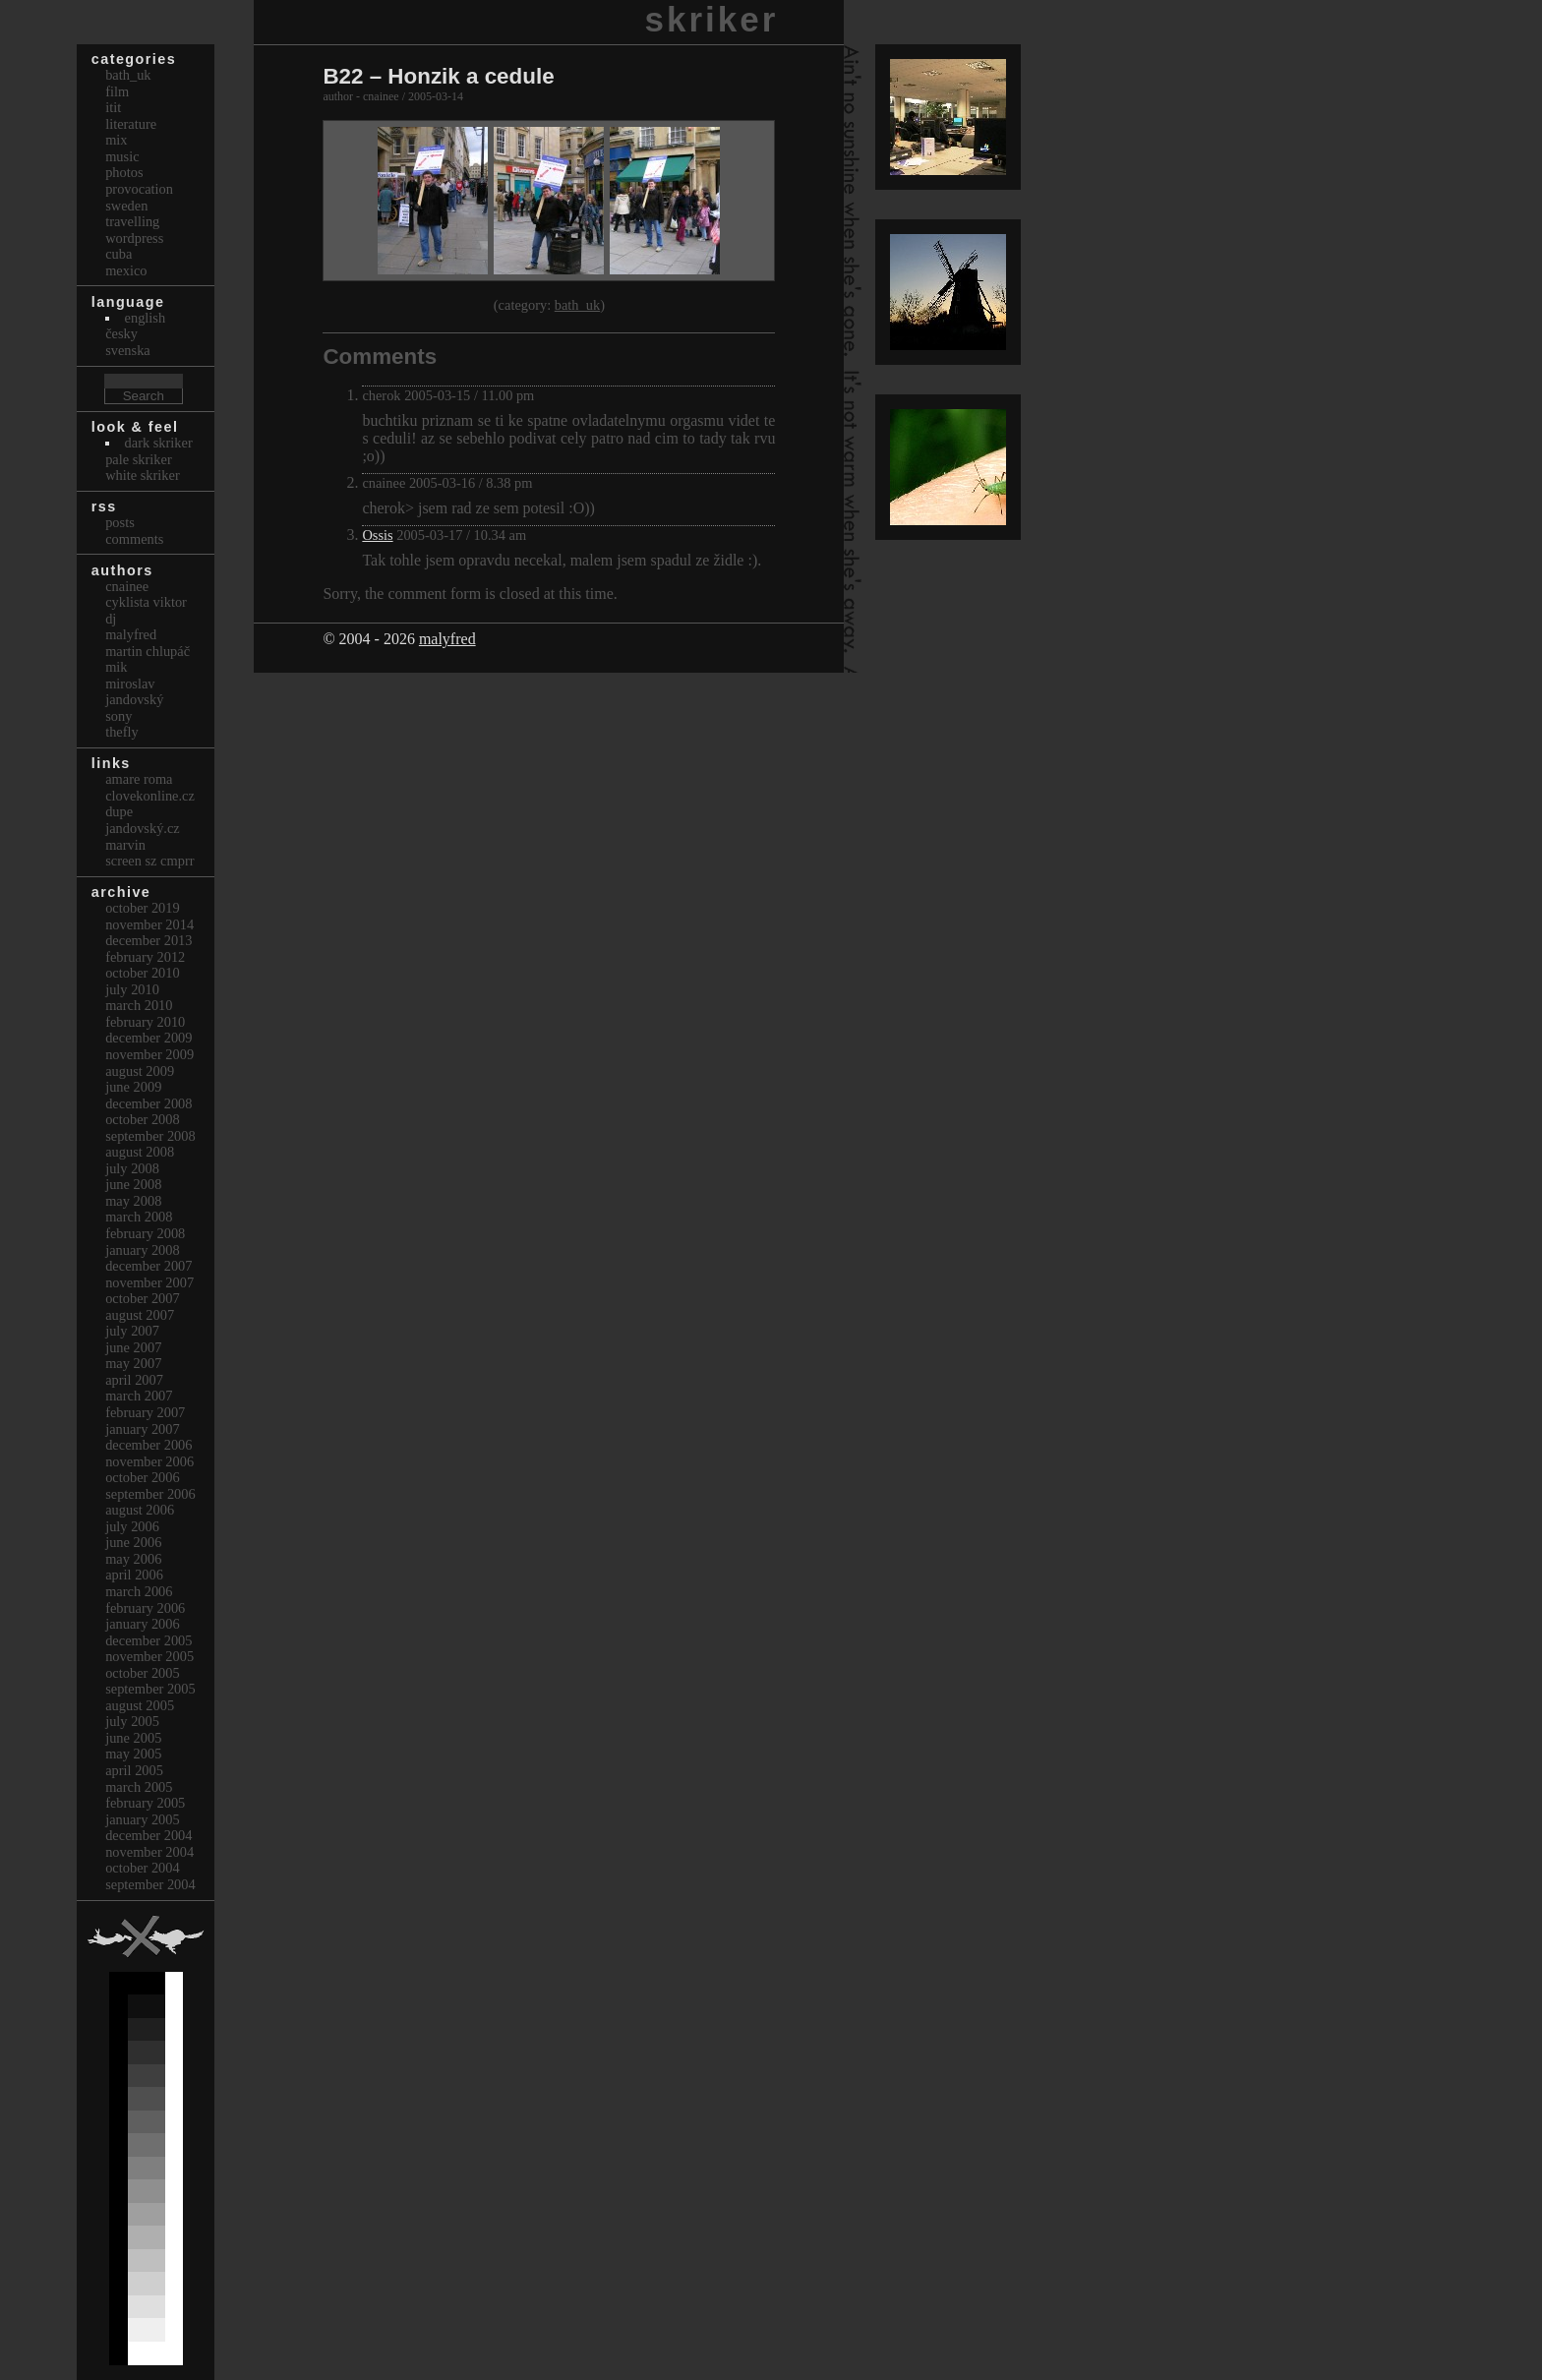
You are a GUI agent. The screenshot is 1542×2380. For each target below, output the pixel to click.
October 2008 (142, 1119)
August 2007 (139, 1315)
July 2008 (132, 1168)
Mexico (126, 270)
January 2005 (142, 1819)
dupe (119, 811)
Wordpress (134, 238)
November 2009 (149, 1054)
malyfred (447, 638)
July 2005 (132, 1721)
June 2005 (133, 1738)
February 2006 (145, 1608)
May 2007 (133, 1363)
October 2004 (142, 1867)
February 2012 (145, 957)
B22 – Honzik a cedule (438, 76)
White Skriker (142, 475)
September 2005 (150, 1688)
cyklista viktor (146, 602)
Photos (124, 172)
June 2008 (133, 1184)
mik (116, 667)
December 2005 (148, 1640)
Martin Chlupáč (147, 651)
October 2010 (142, 973)
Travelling (132, 221)
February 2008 (145, 1233)
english (145, 318)
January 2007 (142, 1429)
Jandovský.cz (142, 828)
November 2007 (149, 1282)
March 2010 (138, 1005)
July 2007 (132, 1331)
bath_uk (577, 305)
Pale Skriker (138, 459)
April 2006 (134, 1574)
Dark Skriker (159, 442)
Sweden (126, 205)
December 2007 (148, 1266)
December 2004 (148, 1835)
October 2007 (142, 1298)
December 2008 (148, 1103)
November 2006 (149, 1461)
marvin (125, 845)
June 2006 (133, 1542)
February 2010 (145, 1022)
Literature (130, 124)
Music (122, 156)
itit (113, 107)
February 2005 (145, 1803)
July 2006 (132, 1526)
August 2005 (139, 1705)
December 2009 (148, 1037)
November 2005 (149, 1656)
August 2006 (139, 1509)
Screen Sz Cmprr (149, 860)
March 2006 (138, 1591)
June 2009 (133, 1087)
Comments (134, 539)
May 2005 (133, 1753)
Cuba (118, 254)
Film (117, 91)
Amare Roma (138, 779)
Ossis (377, 535)
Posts (120, 522)
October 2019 (142, 908)
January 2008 (142, 1250)
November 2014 (149, 924)
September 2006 (150, 1494)
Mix (116, 140)
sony (118, 716)
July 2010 (132, 989)
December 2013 (148, 940)
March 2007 (138, 1395)
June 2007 (133, 1347)
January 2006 (142, 1624)
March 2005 (138, 1787)
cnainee (126, 586)
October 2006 (142, 1477)
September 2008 (150, 1136)
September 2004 (150, 1884)
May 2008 (133, 1201)
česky (121, 333)
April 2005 (134, 1770)
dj (110, 618)
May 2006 (133, 1559)
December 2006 (148, 1445)
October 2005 (142, 1673)
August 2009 (139, 1071)
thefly (122, 732)
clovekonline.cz (150, 795)
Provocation (139, 189)
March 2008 (138, 1216)
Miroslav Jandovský (134, 692)
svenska (127, 350)
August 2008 (139, 1152)
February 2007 (145, 1412)
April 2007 (134, 1380)
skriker (712, 19)
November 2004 (149, 1852)
